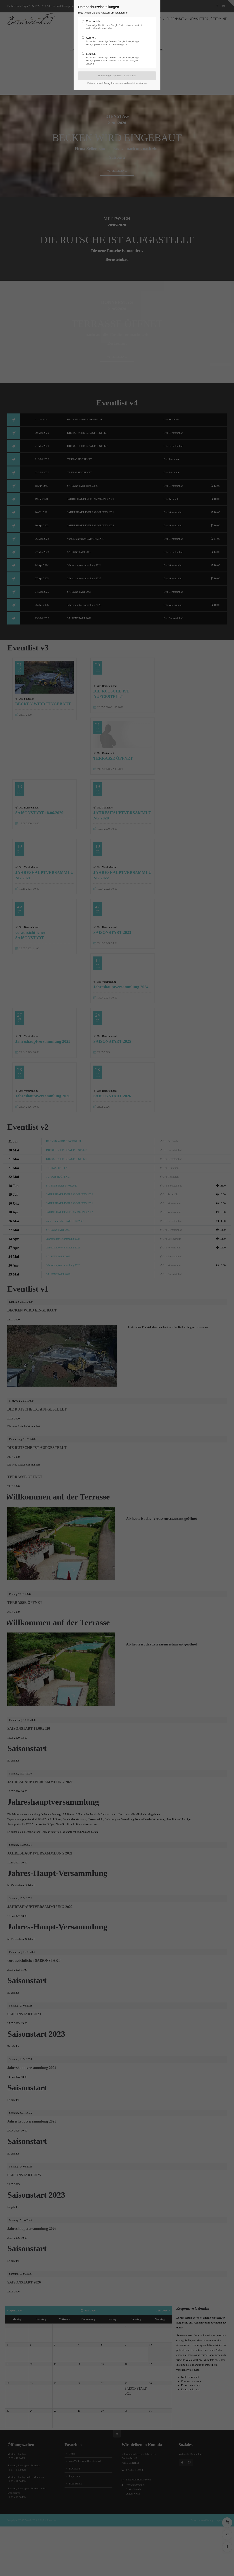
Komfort (115, 41)
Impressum (117, 83)
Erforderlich (115, 25)
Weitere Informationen (135, 83)
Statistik (115, 58)
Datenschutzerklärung (98, 83)
